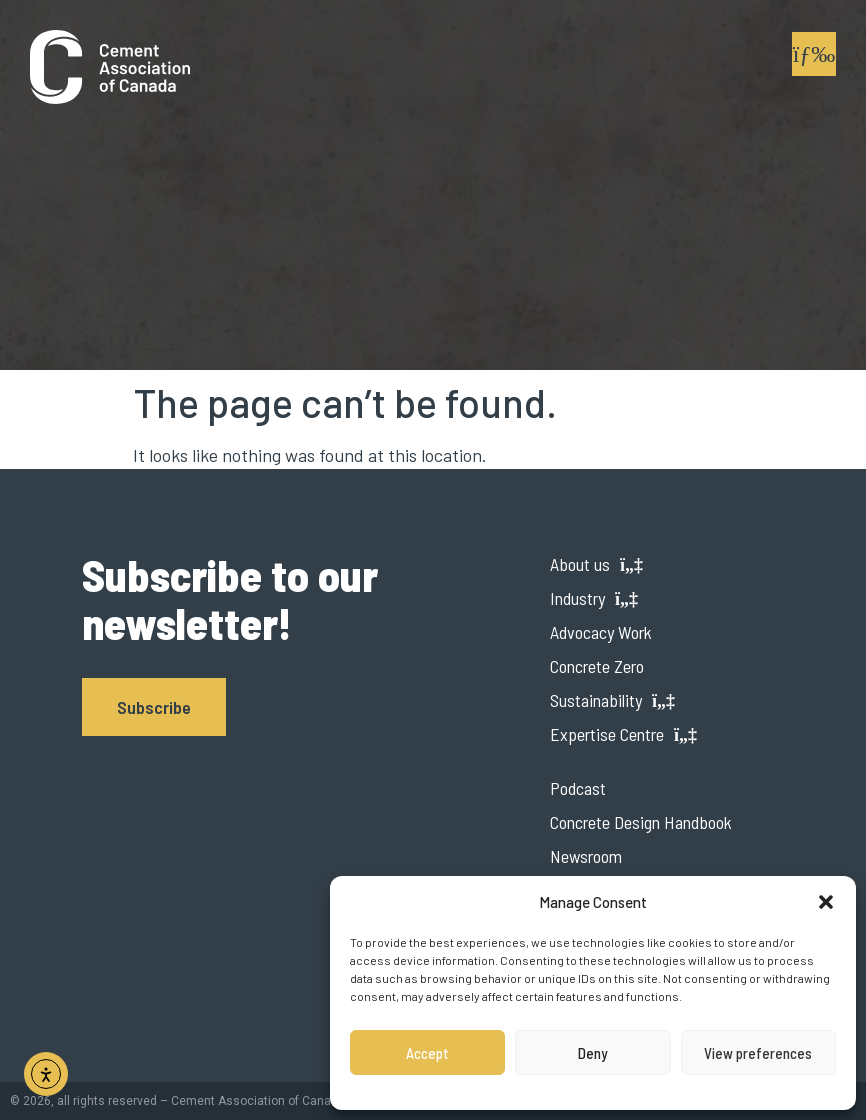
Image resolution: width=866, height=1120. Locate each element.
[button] (826, 902)
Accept (427, 1053)
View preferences (758, 1053)
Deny (592, 1053)
